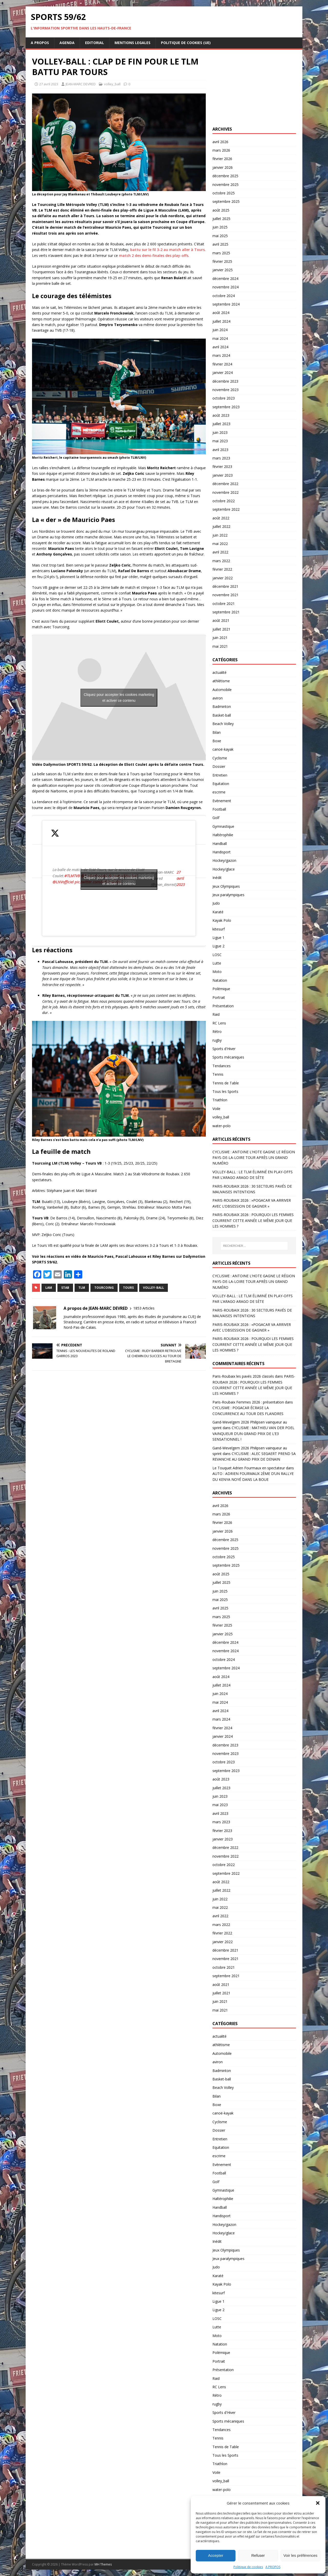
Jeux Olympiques (226, 886)
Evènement (221, 800)
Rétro (217, 1031)
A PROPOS (272, 2567)
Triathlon (219, 1099)
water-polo (221, 1125)
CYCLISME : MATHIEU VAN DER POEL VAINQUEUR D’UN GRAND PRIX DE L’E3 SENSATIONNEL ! (253, 1433)
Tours (128, 1287)
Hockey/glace (223, 869)
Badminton (221, 706)
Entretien (219, 775)
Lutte (216, 963)
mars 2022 (221, 560)
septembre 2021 (226, 612)
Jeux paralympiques (228, 894)
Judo (216, 903)
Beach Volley (223, 723)
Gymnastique (223, 826)
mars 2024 (221, 355)
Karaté (217, 911)
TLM (81, 1287)
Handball (219, 843)
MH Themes (103, 2564)
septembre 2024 (226, 304)
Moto (217, 971)
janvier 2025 (222, 269)
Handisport (221, 852)
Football (219, 809)
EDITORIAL (94, 42)
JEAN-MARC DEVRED (81, 84)
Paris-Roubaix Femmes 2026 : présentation (248, 1402)
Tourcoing (104, 1287)
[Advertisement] (254, 88)
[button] (317, 2503)
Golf (215, 817)
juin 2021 (220, 637)
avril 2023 (220, 449)
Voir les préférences (300, 2555)
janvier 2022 (222, 577)
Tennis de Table (225, 1083)
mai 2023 (220, 440)
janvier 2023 (222, 475)
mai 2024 (220, 338)
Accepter (215, 2555)
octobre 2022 (223, 500)
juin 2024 (220, 329)
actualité (219, 672)
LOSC (217, 954)
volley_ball (112, 84)
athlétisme (221, 680)
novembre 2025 (225, 184)
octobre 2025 (223, 193)
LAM (48, 1287)
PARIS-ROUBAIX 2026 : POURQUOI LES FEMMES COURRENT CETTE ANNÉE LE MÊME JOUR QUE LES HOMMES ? (253, 1220)
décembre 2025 (225, 175)
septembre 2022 (226, 509)
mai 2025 (220, 235)
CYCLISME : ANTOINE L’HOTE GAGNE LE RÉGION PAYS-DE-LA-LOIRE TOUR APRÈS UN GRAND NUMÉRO (253, 1157)
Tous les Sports (225, 1091)
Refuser (258, 2555)
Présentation (223, 1005)
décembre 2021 (225, 586)
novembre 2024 (225, 287)
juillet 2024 (221, 321)
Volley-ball (153, 1287)
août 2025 (220, 210)
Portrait (218, 997)
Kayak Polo (221, 920)
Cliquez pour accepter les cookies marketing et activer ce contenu (119, 698)
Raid (216, 1014)
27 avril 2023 (48, 84)
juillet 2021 (221, 629)
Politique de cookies (248, 2567)
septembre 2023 (226, 406)
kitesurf (218, 929)
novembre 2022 (225, 492)
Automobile (222, 689)
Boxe (216, 740)
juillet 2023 (221, 423)
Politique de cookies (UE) (186, 42)
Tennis (217, 1074)
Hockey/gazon (224, 860)
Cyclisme (219, 758)
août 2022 (220, 518)
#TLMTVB (72, 875)
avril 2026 (220, 141)
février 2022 (222, 569)
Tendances (221, 1065)
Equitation (220, 783)
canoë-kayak (222, 749)
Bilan (216, 732)
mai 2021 (220, 646)
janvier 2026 (222, 167)
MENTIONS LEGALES (132, 42)
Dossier (218, 766)
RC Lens (219, 1023)
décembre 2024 (225, 278)
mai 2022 (220, 543)
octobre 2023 (223, 398)
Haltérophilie (222, 834)
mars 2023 (221, 458)
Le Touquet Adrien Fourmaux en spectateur (248, 1467)
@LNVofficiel (63, 881)
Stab (65, 1287)
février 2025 (222, 261)
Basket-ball (221, 715)
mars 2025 (221, 252)
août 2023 (220, 415)
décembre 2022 (225, 483)
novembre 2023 (225, 389)
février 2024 (222, 364)
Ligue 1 (218, 937)
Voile (216, 1108)
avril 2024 (220, 346)
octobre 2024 (223, 295)
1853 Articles (144, 1308)
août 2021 (220, 620)
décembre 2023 (225, 381)
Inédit (217, 877)
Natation (219, 980)
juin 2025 (220, 227)
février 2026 (222, 158)
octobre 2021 (223, 603)
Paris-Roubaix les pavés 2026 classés (243, 1376)
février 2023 (222, 466)
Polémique (221, 988)
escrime (218, 792)
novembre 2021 (225, 594)
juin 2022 (220, 535)
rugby (217, 1040)
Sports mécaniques (228, 1057)
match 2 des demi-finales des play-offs (153, 255)
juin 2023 (220, 432)
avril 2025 (220, 244)
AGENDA (67, 42)
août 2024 (220, 312)
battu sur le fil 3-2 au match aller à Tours (167, 249)
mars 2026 (221, 150)
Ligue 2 (218, 946)
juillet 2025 (221, 218)
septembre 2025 (226, 201)
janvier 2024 (222, 372)
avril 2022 (220, 552)
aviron (217, 698)
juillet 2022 (221, 526)
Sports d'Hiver (223, 1048)
